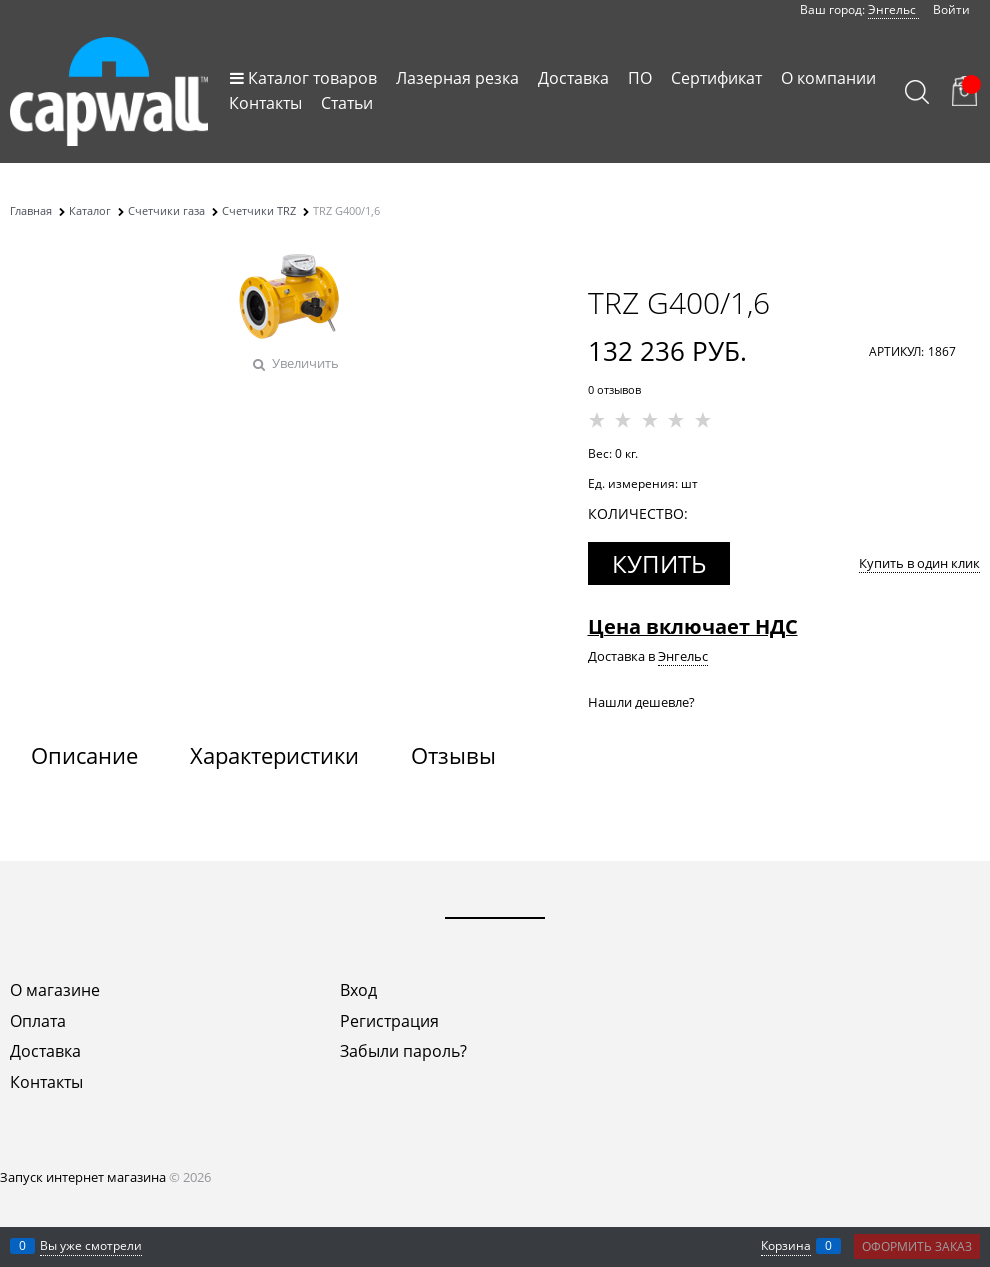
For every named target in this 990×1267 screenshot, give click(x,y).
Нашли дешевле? (641, 702)
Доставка (573, 78)
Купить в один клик (919, 563)
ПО (640, 78)
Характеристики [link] (274, 755)
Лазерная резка (457, 78)
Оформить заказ (917, 1246)
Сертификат (716, 78)
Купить (659, 563)
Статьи (347, 103)
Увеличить (305, 363)
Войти (951, 9)
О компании (828, 78)
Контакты (265, 103)
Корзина (786, 1245)
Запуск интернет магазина (83, 1177)
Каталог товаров (312, 78)
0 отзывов (614, 389)
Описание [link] (84, 755)
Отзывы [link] (453, 755)
